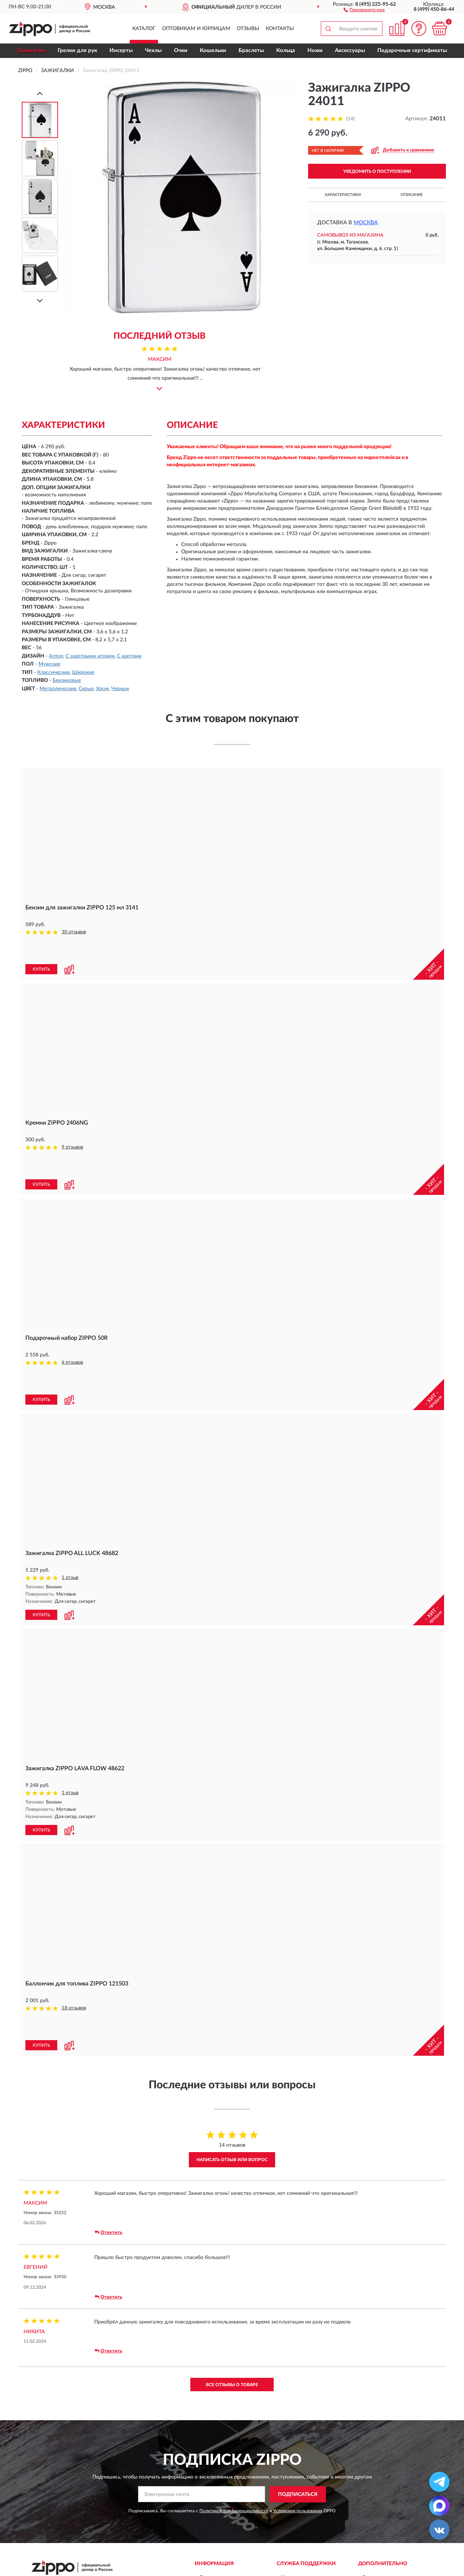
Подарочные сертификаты (412, 50)
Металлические (58, 688)
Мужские (49, 664)
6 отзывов (72, 1362)
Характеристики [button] (343, 195)
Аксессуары (350, 50)
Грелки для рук (77, 50)
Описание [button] (412, 195)
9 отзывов (72, 1147)
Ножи (315, 50)
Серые (86, 688)
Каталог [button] (144, 28)
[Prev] (40, 93)
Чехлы (153, 50)
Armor (56, 656)
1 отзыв (70, 1577)
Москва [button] (366, 222)
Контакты (280, 28)
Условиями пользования (297, 2511)
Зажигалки (31, 50)
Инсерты (121, 50)
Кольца (285, 50)
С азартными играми (90, 656)
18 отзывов (74, 2008)
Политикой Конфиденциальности (233, 2511)
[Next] (40, 300)
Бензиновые (67, 680)
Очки (180, 50)
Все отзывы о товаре (232, 2385)
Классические (53, 672)
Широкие (83, 672)
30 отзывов (74, 932)
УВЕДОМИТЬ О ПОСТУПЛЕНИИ (377, 171)
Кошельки (213, 50)
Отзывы (248, 28)
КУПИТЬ (41, 969)
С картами (129, 656)
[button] (364, 9)
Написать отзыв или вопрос (232, 2160)
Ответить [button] (108, 2232)
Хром (102, 688)
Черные (120, 688)
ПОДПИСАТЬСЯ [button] (298, 2494)
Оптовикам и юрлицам (196, 28)
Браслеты (251, 50)
